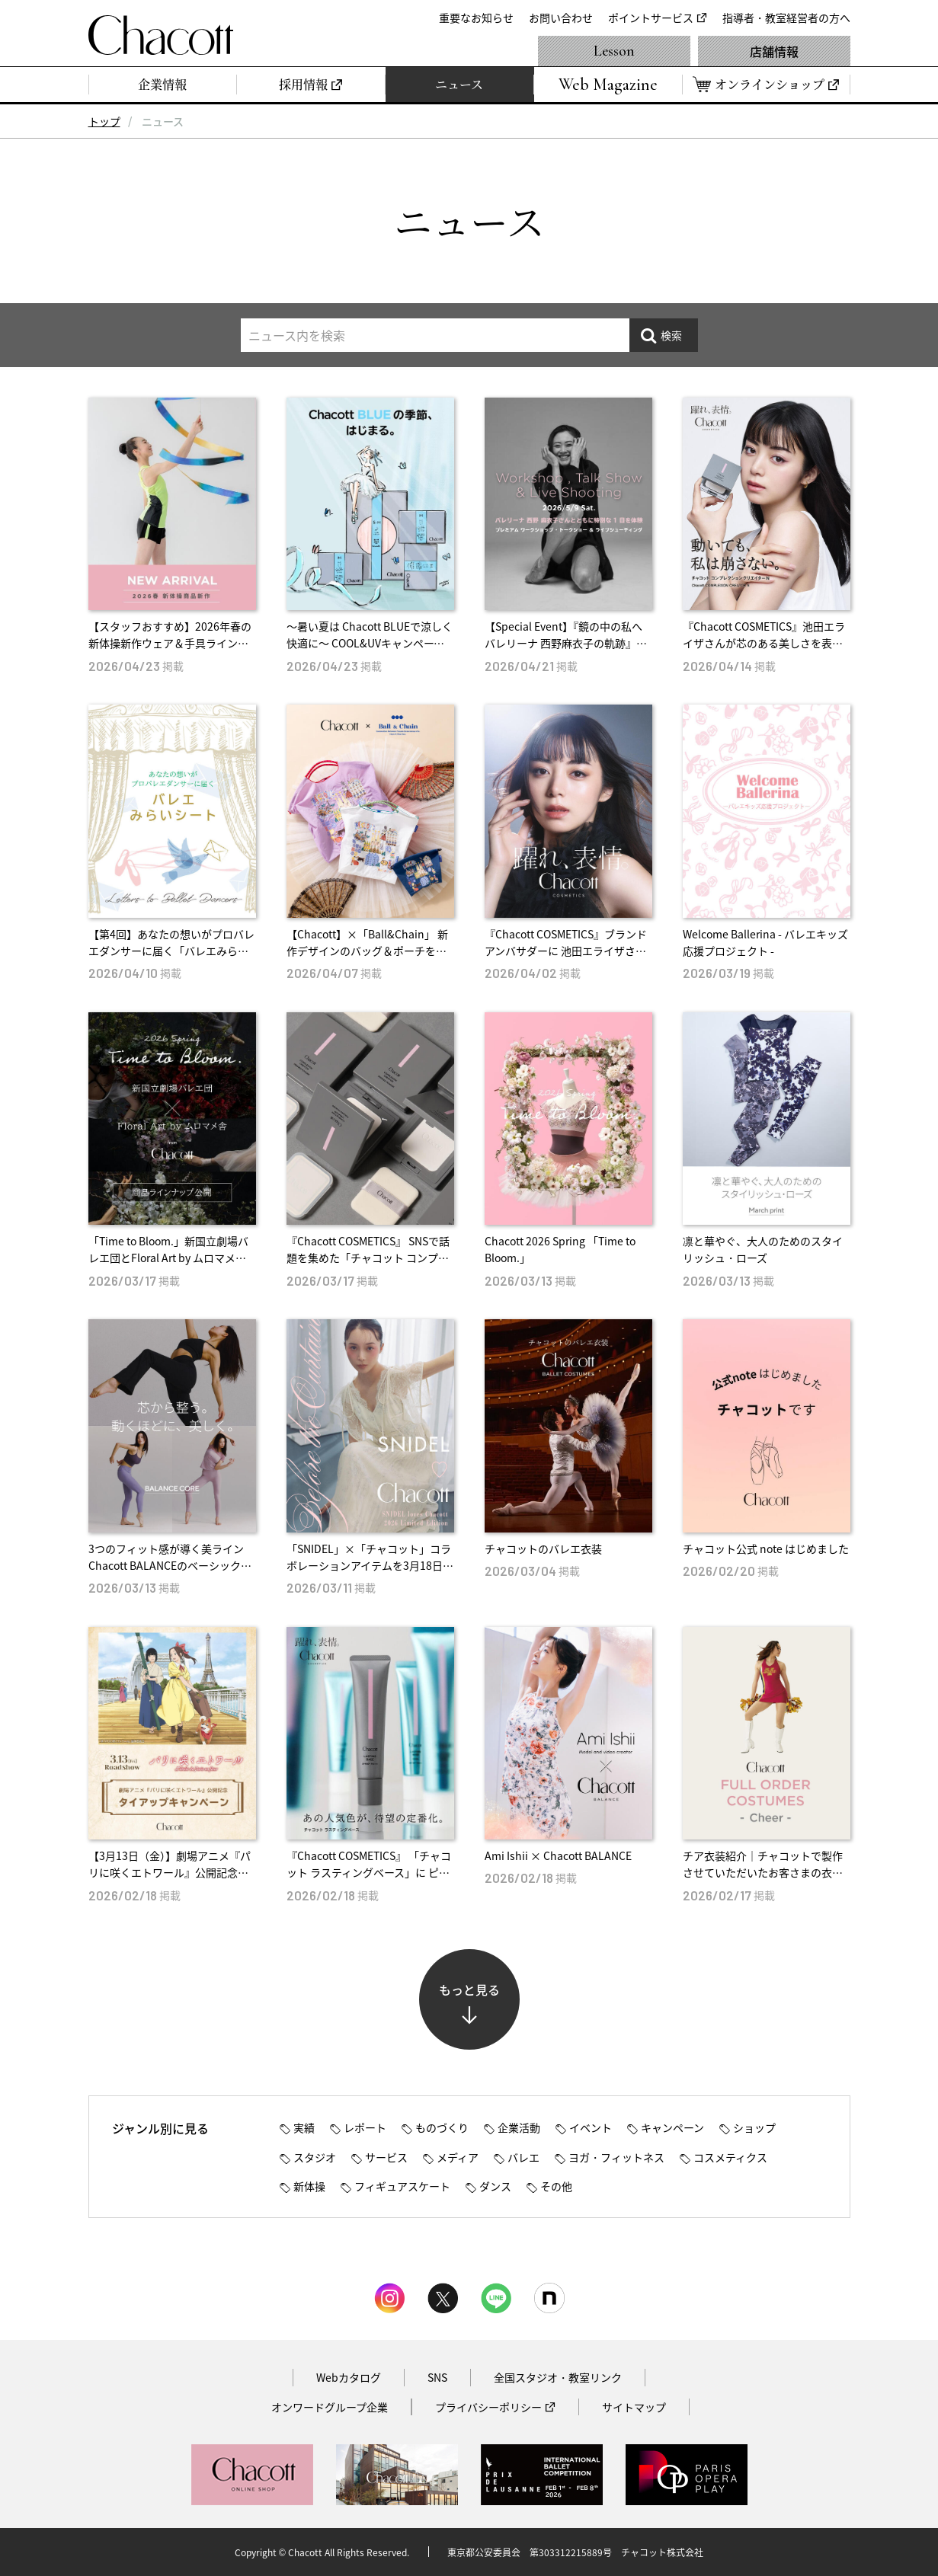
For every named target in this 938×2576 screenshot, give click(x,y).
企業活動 (519, 2127)
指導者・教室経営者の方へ (786, 17)
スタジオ (314, 2157)
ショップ (754, 2127)
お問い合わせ (561, 17)
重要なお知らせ (476, 17)
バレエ (523, 2157)
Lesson (614, 51)
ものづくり (442, 2127)
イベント (590, 2127)
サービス (386, 2157)
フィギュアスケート (402, 2186)
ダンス (495, 2186)
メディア (458, 2157)
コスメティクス (730, 2157)
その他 (556, 2186)
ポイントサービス (650, 17)
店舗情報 (774, 51)
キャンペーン (672, 2127)
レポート (365, 2127)
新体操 (309, 2186)
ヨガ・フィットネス (616, 2157)
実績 (304, 2127)
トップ (104, 121)
